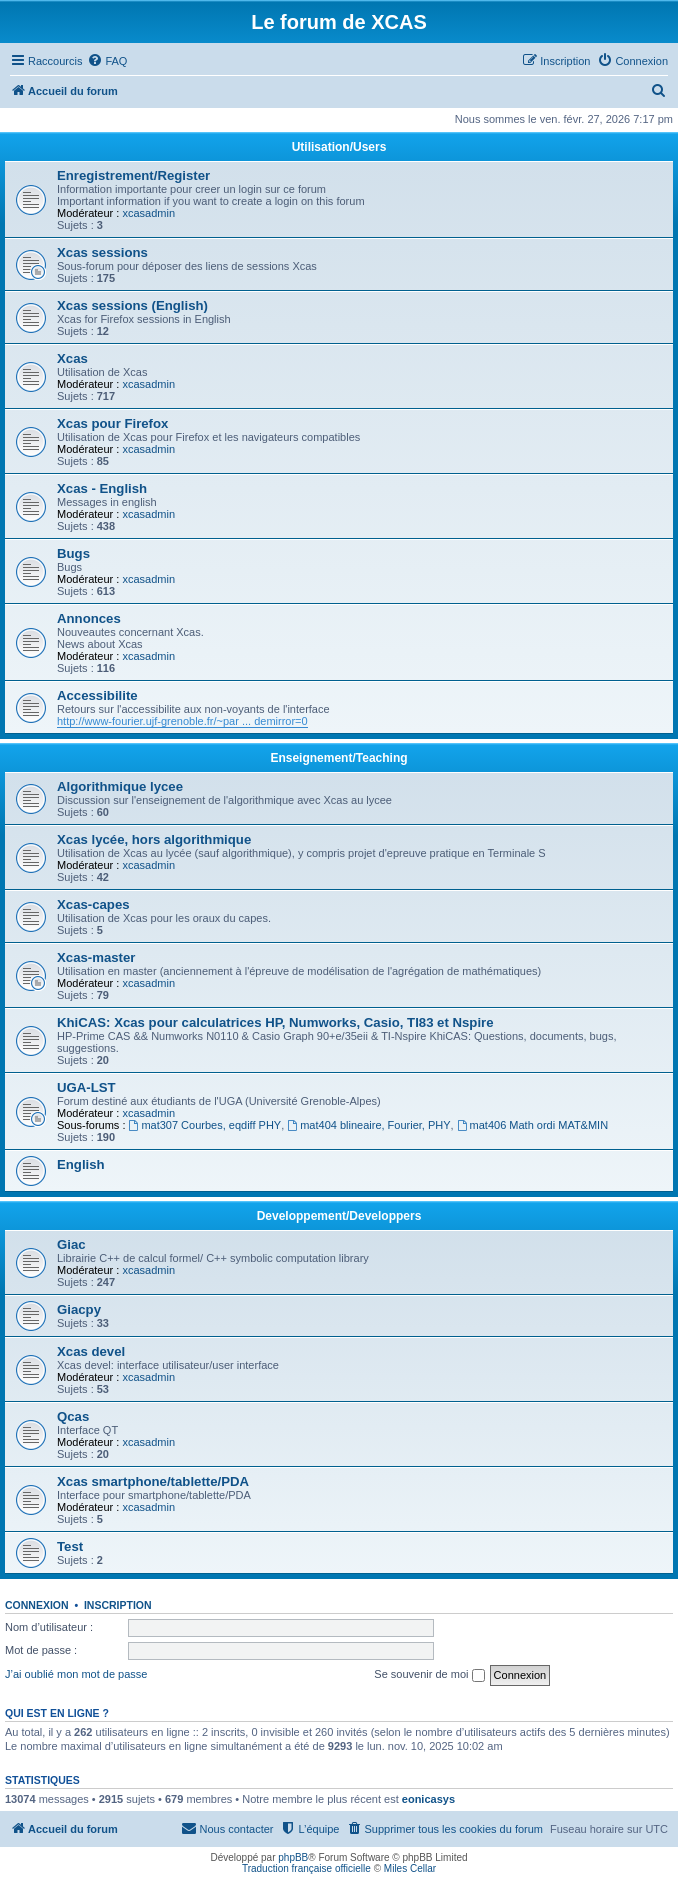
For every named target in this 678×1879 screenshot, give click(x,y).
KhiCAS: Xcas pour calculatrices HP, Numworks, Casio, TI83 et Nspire (275, 1022)
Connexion (37, 1605)
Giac (71, 1244)
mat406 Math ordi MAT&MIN (532, 1125)
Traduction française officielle (306, 1868)
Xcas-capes (93, 904)
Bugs (73, 553)
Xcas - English (102, 488)
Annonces (89, 618)
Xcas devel (91, 1351)
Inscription (118, 1605)
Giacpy (79, 1309)
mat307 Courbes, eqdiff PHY (205, 1125)
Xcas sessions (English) (132, 305)
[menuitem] (107, 61)
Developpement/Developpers (339, 1216)
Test (70, 1546)
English (81, 1164)
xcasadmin (148, 213)
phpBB (293, 1857)
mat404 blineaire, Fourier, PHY (368, 1125)
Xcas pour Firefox (112, 423)
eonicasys (428, 1799)
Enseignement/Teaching (338, 758)
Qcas (73, 1416)
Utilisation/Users (339, 147)
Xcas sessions (102, 252)
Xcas (72, 358)
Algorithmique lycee (120, 786)
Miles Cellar (410, 1868)
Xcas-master (96, 957)
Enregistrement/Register (133, 175)
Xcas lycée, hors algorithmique (154, 839)
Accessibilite (97, 695)
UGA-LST (86, 1087)
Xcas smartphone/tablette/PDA (153, 1481)
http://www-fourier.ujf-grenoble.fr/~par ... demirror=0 (182, 721)
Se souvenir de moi (429, 1675)
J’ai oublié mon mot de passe (76, 1674)
